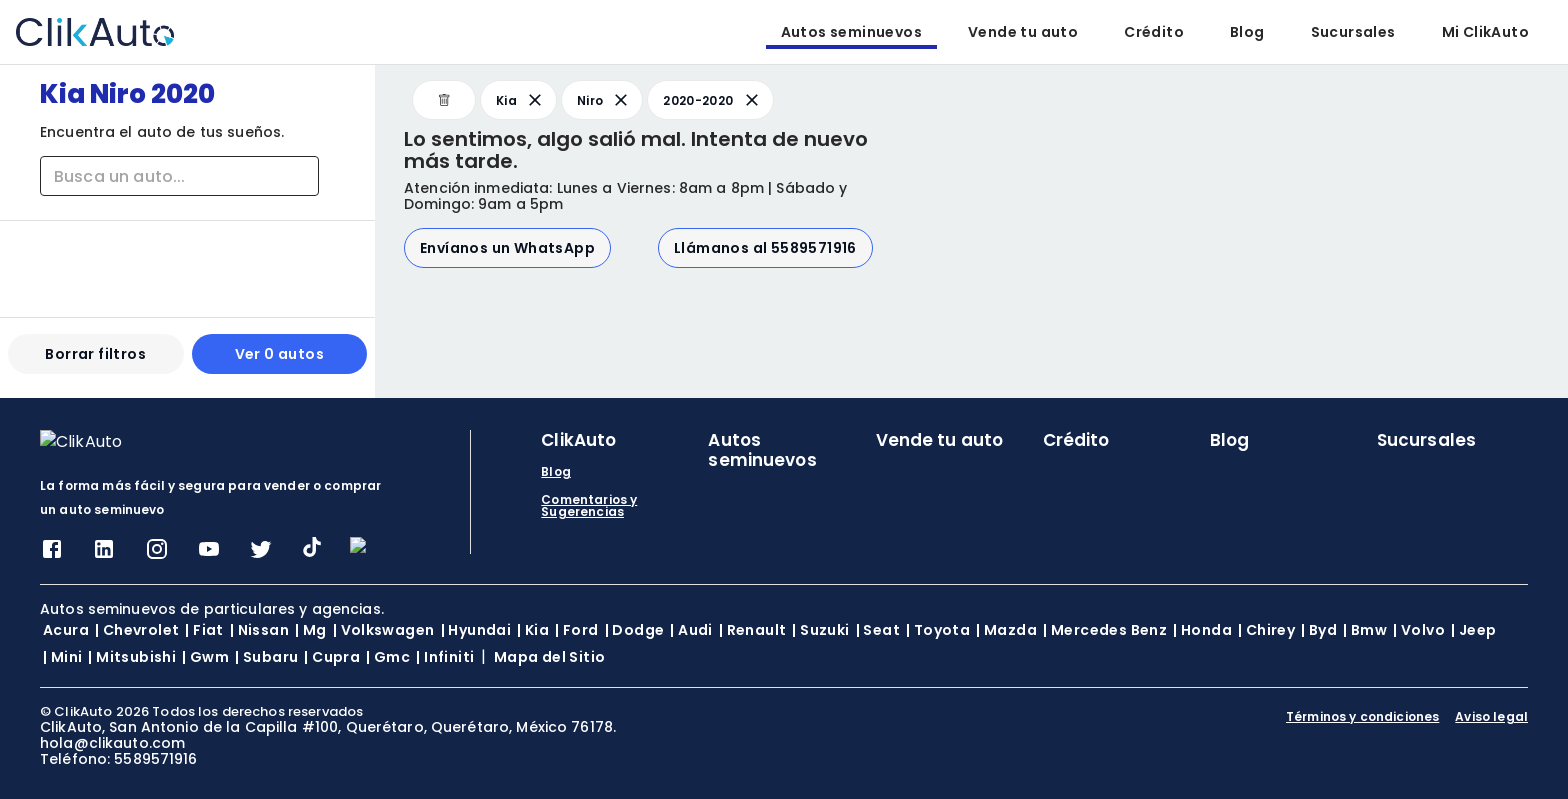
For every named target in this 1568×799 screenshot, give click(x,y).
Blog (1247, 32)
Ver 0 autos (279, 362)
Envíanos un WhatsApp (507, 248)
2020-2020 (712, 100)
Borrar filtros (95, 362)
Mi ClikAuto (1485, 32)
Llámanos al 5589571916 (765, 248)
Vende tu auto (1023, 32)
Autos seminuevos (851, 32)
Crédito (1154, 32)
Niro (604, 100)
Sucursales (1353, 32)
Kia (520, 100)
